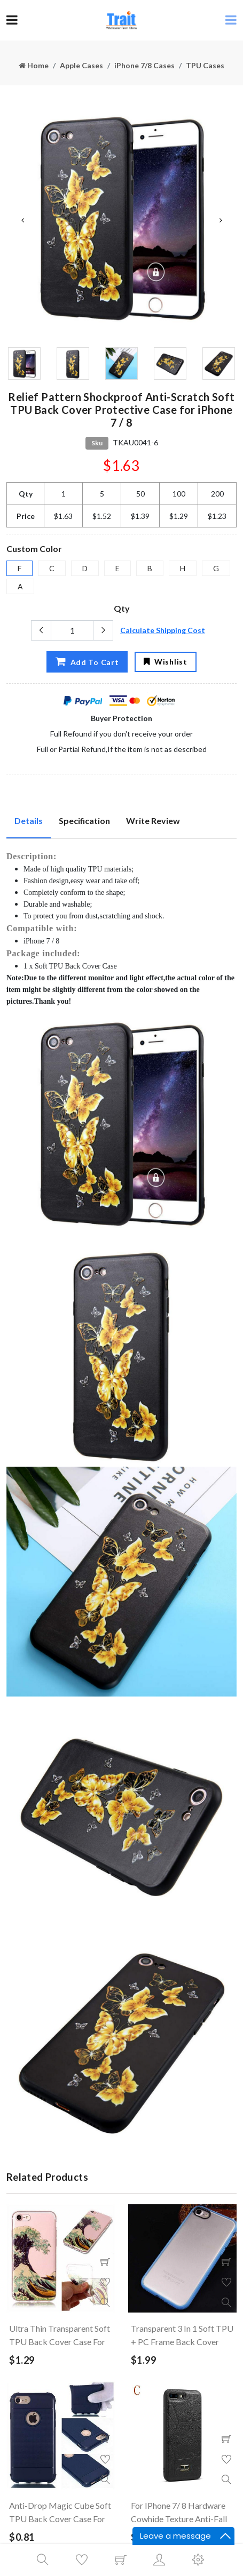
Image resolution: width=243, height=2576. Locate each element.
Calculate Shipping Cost (162, 630)
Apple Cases (81, 65)
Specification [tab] (84, 820)
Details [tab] (28, 820)
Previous (22, 220)
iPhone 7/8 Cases (144, 65)
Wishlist (165, 661)
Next (220, 220)
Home (34, 65)
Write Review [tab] (153, 820)
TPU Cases (205, 65)
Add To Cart (87, 661)
